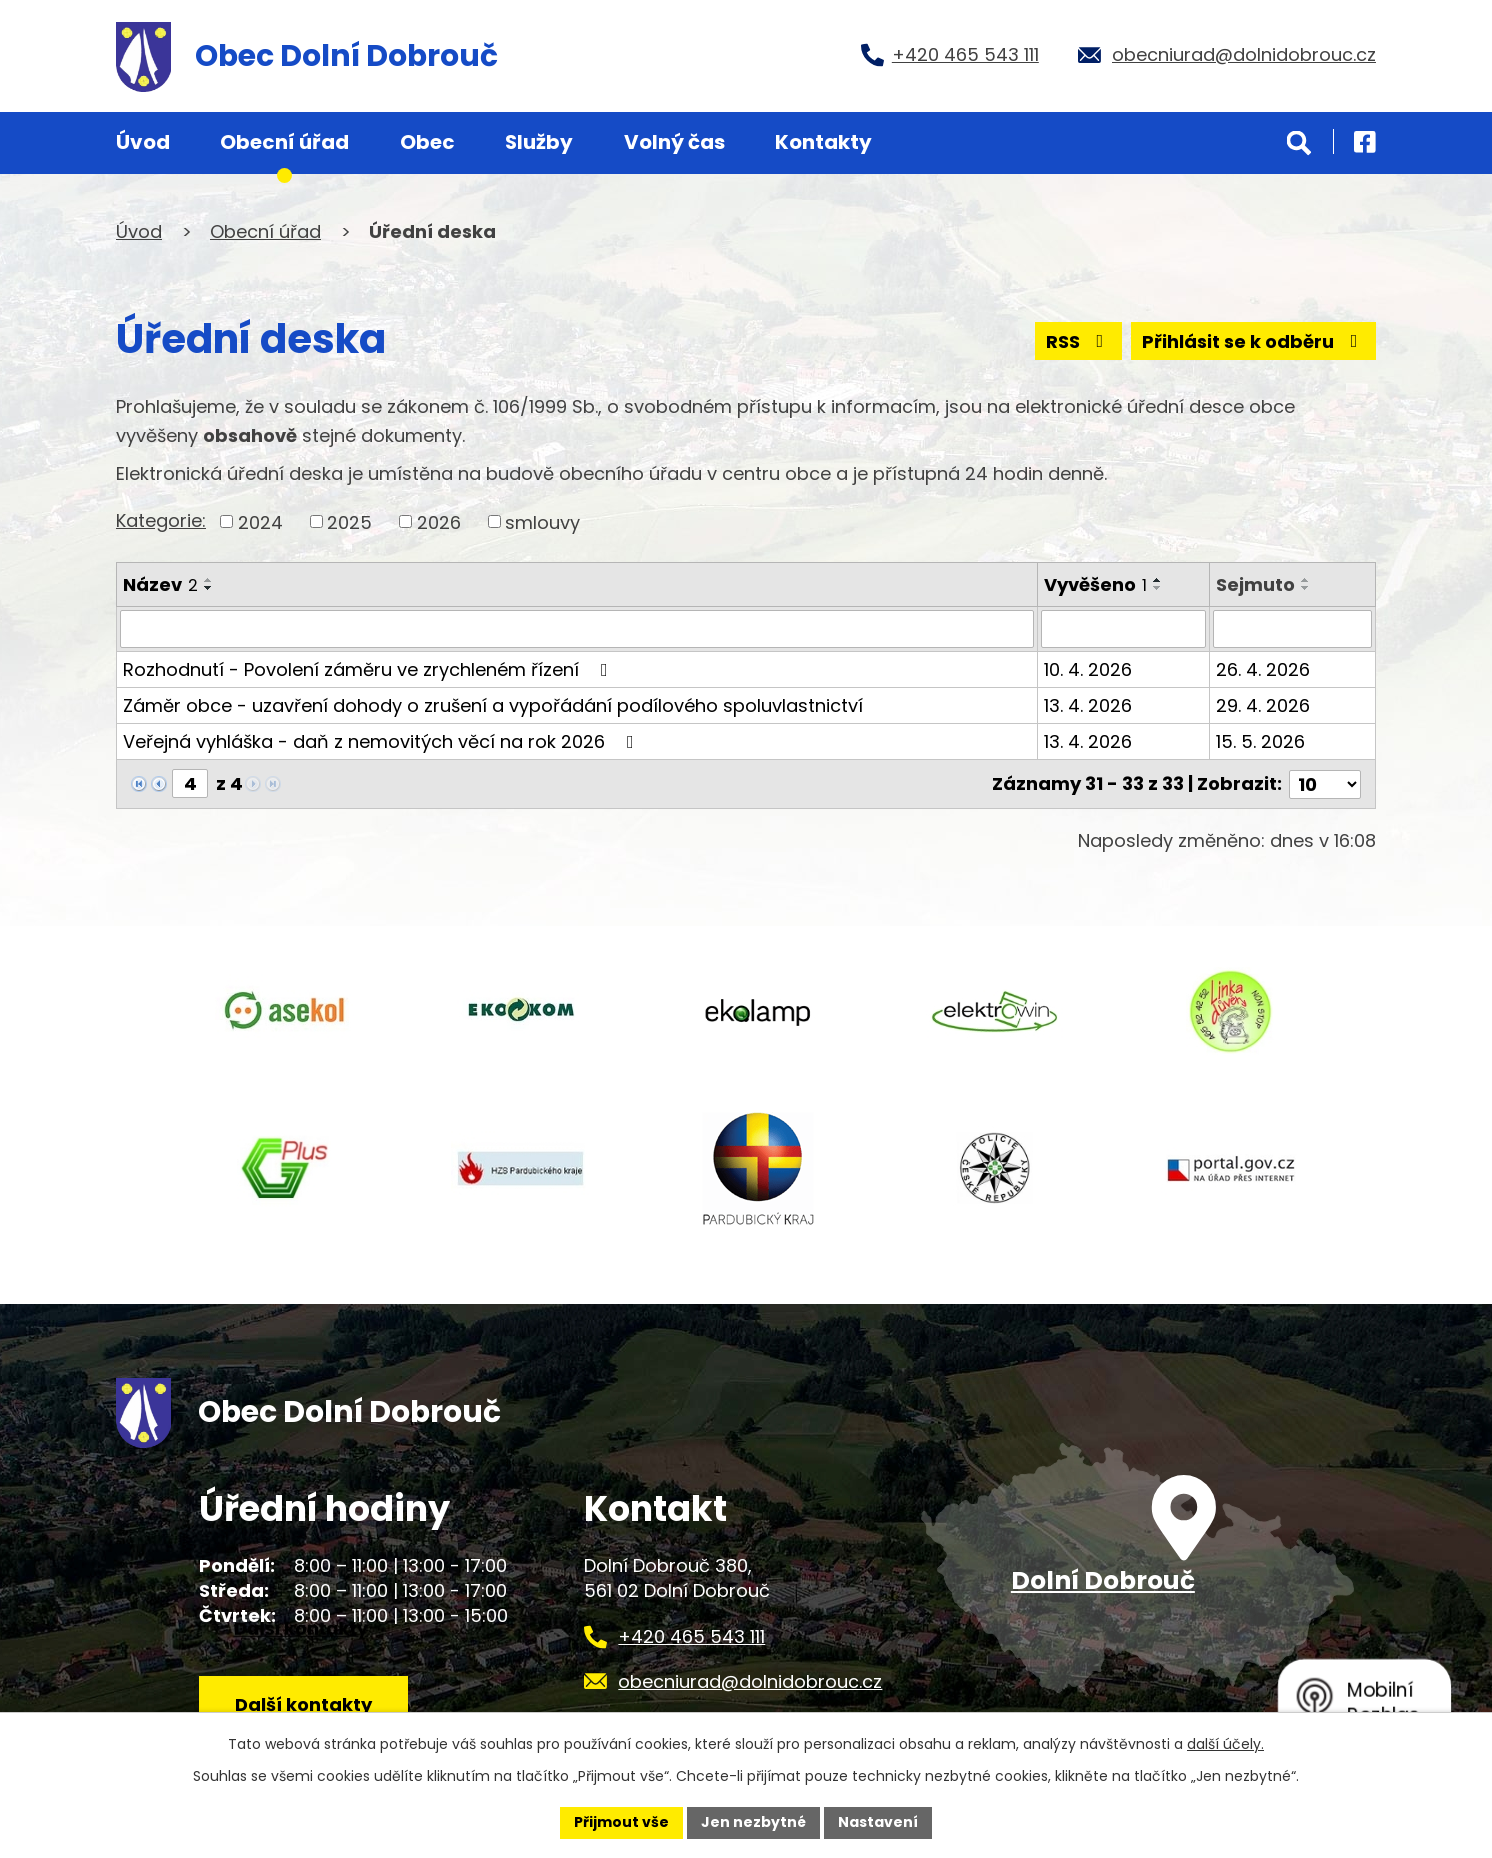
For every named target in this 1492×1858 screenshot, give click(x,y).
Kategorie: (161, 520)
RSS (1079, 341)
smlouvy (542, 521)
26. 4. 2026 (1263, 669)
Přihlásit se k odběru (1254, 341)
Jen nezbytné (753, 1822)
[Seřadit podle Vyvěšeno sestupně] (1158, 588)
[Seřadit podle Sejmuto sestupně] (1306, 588)
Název (160, 584)
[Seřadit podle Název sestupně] (209, 588)
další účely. (1225, 1744)
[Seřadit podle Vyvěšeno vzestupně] (1158, 580)
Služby (539, 142)
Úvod (143, 142)
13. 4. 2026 (1088, 705)
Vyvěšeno (1095, 584)
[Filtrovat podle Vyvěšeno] (1123, 629)
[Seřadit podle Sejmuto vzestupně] (1306, 580)
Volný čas (674, 142)
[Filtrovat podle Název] (577, 629)
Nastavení (878, 1822)
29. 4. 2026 (1263, 705)
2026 (439, 521)
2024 (260, 521)
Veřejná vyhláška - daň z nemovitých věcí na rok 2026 (382, 741)
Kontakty (823, 142)
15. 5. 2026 (1260, 741)
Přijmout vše (621, 1822)
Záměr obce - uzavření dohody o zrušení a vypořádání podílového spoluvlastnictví (493, 705)
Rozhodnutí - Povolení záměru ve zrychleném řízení (369, 669)
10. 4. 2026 (1088, 669)
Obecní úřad (284, 142)
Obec (427, 142)
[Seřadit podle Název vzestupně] (209, 580)
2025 (349, 521)
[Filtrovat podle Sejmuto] (1292, 629)
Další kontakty (303, 1704)
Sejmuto (1255, 584)
